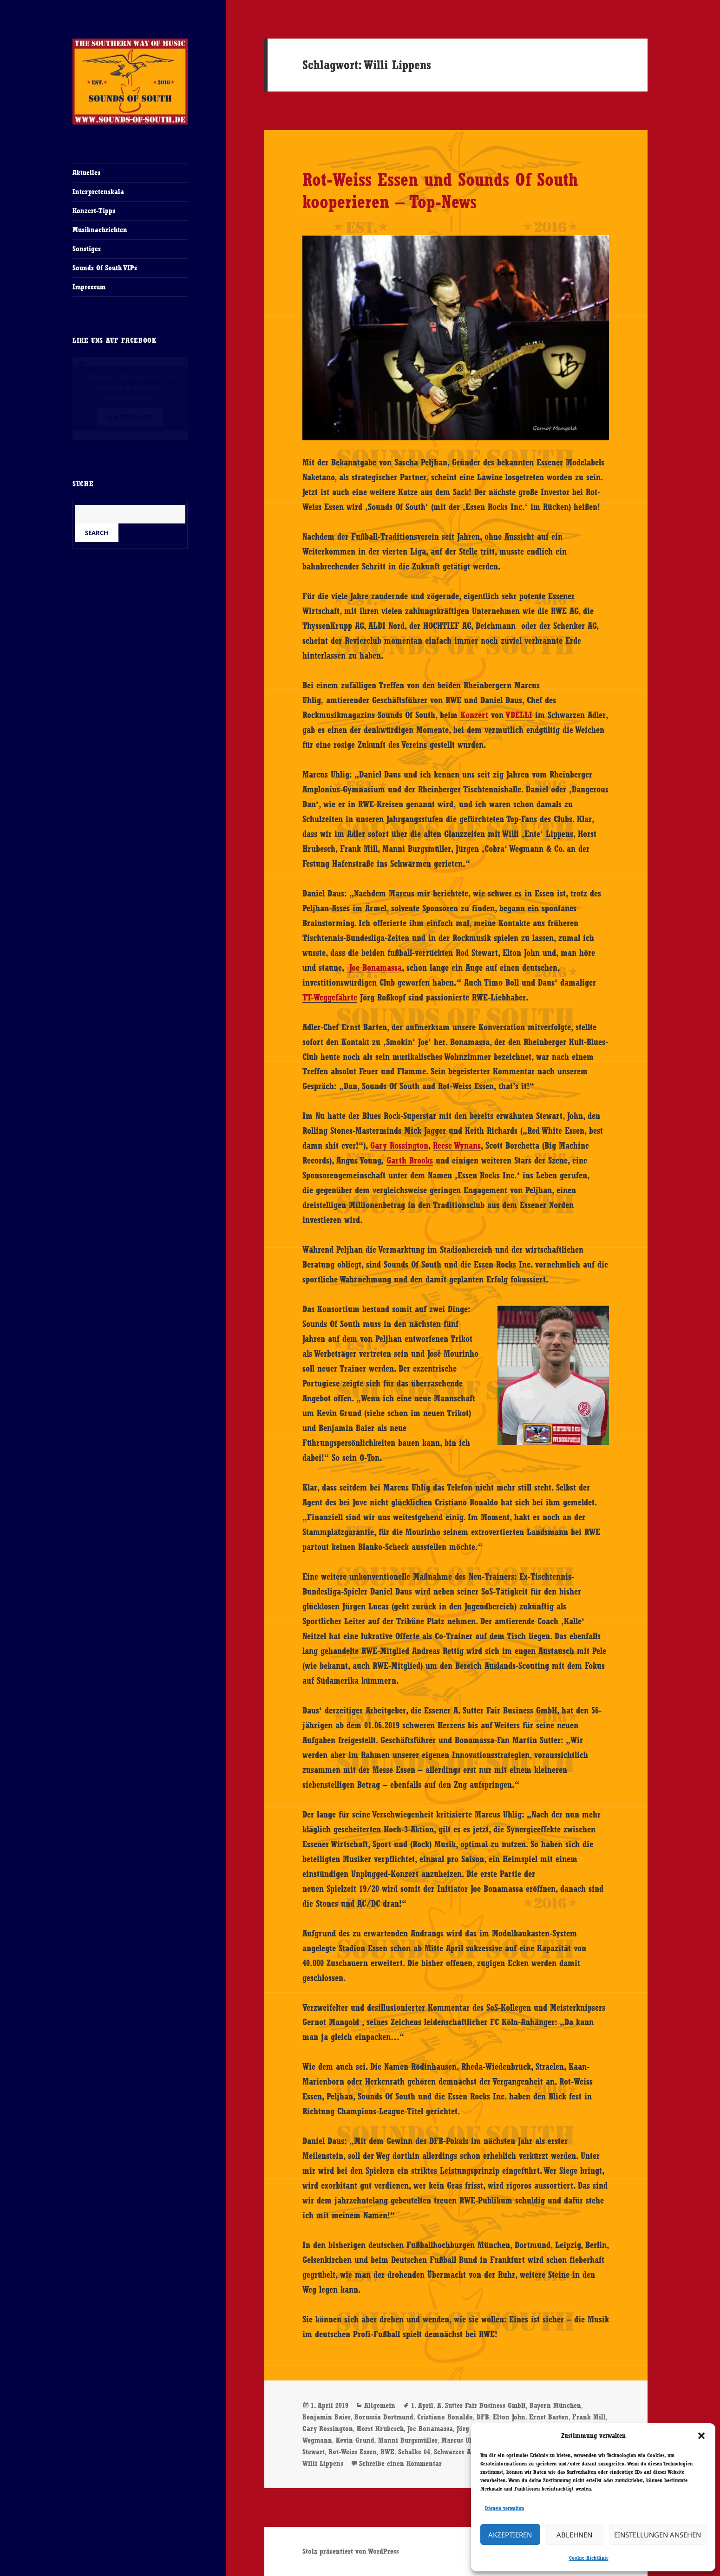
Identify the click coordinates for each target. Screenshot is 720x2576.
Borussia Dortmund (383, 2417)
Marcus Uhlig (461, 2440)
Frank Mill (589, 2417)
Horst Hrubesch (380, 2428)
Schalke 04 (414, 2451)
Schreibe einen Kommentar (400, 2463)
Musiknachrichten (99, 229)
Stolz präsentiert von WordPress (350, 2551)
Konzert (474, 715)
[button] (701, 2435)
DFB (483, 2417)
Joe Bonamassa (374, 967)
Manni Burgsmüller (408, 2440)
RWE (387, 2451)
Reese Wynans (457, 1145)
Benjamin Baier (326, 2417)
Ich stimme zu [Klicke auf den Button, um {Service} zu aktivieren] (130, 417)
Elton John (509, 2417)
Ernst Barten (549, 2417)
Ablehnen (574, 2534)
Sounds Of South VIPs (104, 267)
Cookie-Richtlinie (589, 2558)
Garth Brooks (409, 1160)
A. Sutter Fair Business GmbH (481, 2405)
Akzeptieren (510, 2534)
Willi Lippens (322, 2463)
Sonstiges (86, 248)
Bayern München (555, 2405)
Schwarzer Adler (458, 2451)
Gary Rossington (399, 1145)
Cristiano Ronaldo (445, 2417)
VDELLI (520, 715)
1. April (422, 2405)
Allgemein (379, 2405)
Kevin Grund (355, 2440)
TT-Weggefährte (329, 997)
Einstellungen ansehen (657, 2534)
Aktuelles (86, 172)
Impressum (88, 286)
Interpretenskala (98, 191)
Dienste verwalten (504, 2508)
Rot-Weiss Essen (352, 2451)
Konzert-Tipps (93, 210)
